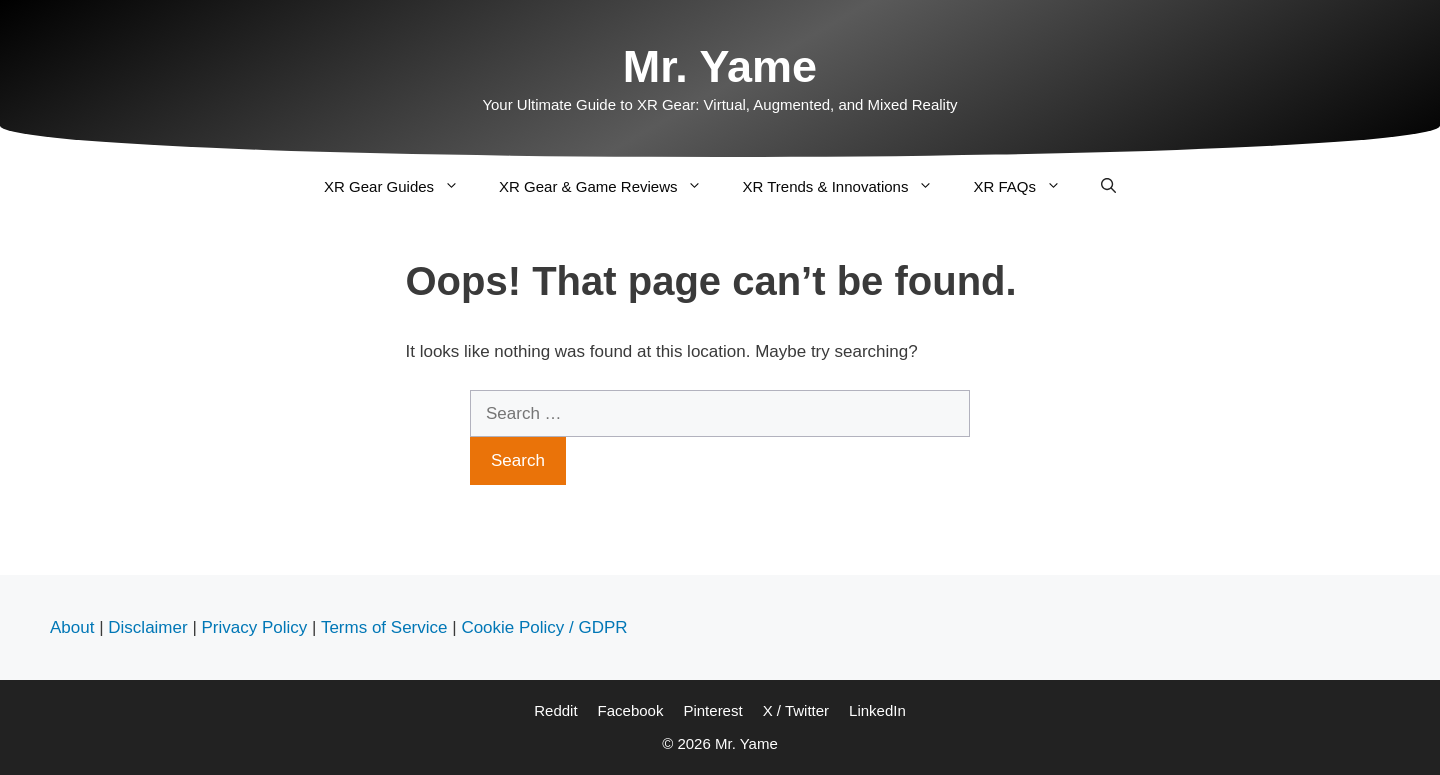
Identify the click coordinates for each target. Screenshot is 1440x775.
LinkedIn (877, 710)
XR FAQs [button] (1027, 187)
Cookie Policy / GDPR (544, 627)
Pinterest (712, 710)
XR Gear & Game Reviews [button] (610, 187)
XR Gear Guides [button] (401, 187)
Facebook (631, 710)
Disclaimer (147, 627)
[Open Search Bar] (1108, 187)
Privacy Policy (255, 627)
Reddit (555, 710)
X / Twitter (796, 710)
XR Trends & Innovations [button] (847, 187)
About (72, 627)
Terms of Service (384, 627)
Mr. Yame (720, 66)
